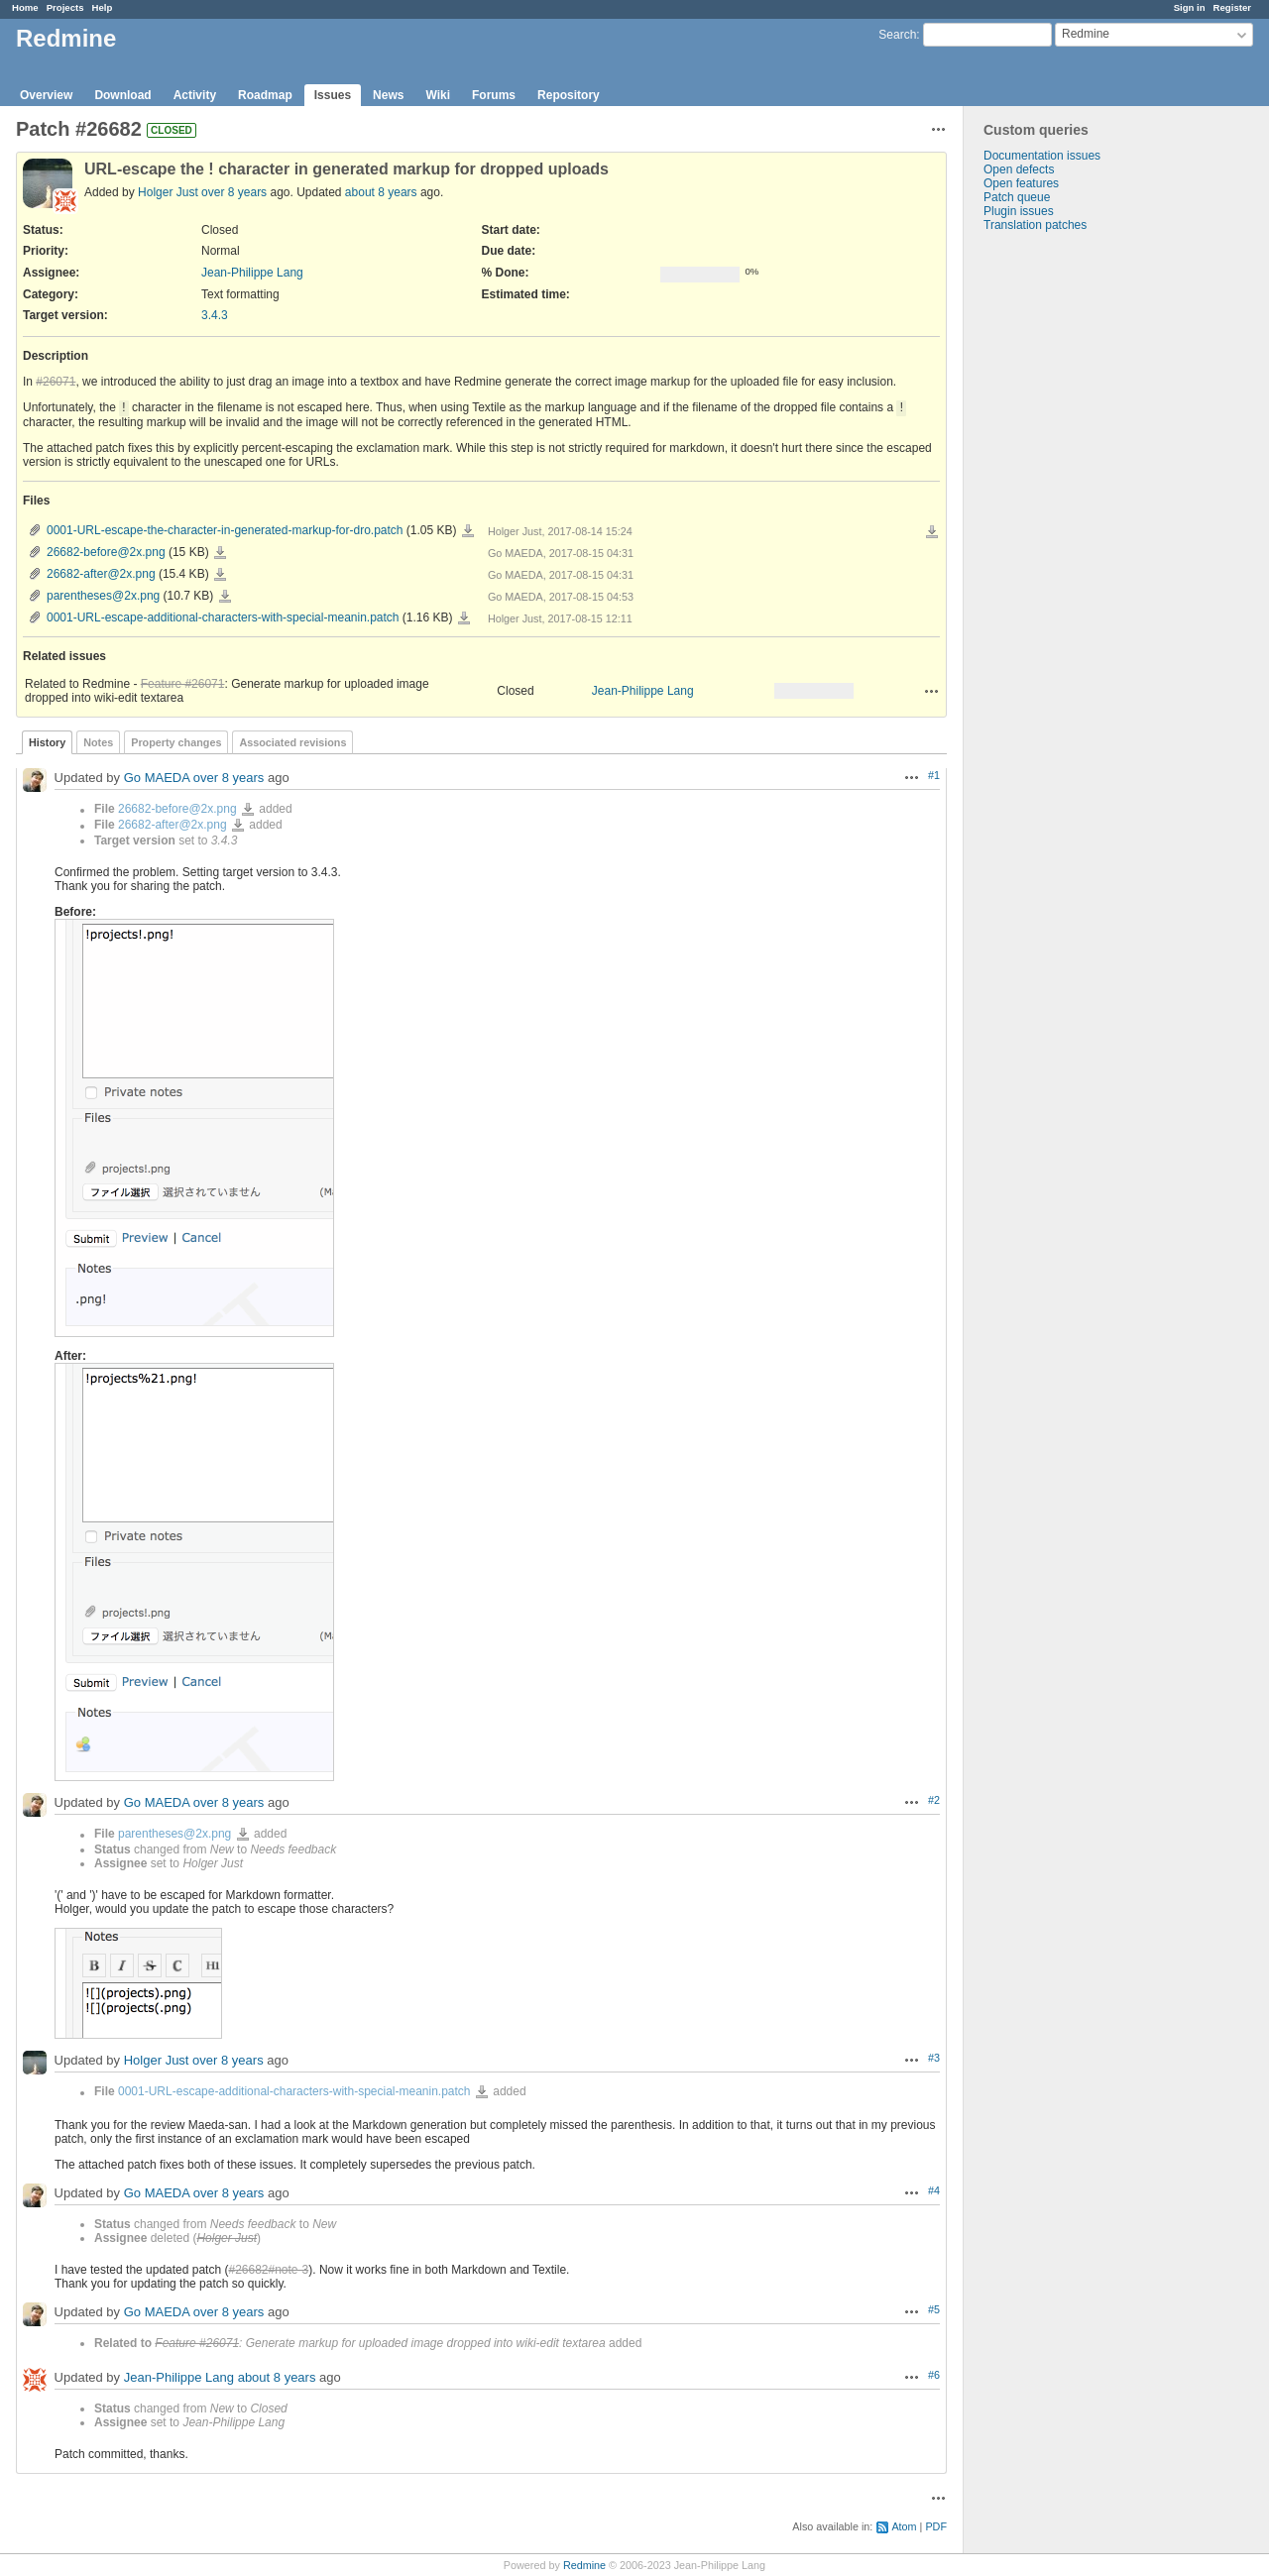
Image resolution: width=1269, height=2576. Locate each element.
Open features (1021, 183)
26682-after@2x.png (101, 574)
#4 (934, 2190)
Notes (98, 742)
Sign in (1190, 7)
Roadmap (265, 95)
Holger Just (168, 192)
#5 (934, 2309)
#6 (934, 2375)
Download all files (932, 532)
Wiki (437, 95)
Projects (65, 7)
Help (102, 7)
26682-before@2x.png (106, 552)
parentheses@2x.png (103, 596)
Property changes (176, 742)
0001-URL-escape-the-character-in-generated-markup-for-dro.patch (225, 530)
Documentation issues (1041, 156)
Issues (332, 95)
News (388, 95)
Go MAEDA (156, 778)
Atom (903, 2526)
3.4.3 (214, 315)
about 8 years (381, 192)
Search (897, 35)
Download (122, 95)
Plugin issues (1018, 211)
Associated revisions (292, 742)
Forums (494, 95)
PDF (936, 2526)
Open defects (1018, 169)
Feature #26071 (183, 684)
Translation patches (1035, 225)
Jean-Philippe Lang (252, 273)
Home (25, 7)
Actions (932, 691)
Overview (46, 95)
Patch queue (1016, 197)
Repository (568, 95)
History (47, 742)
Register (1232, 7)
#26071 (55, 382)
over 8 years (234, 192)
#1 (934, 775)
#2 (934, 1800)
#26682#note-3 (268, 2270)
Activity (194, 95)
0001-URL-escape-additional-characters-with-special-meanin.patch (223, 617)
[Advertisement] (1062, 543)
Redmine (584, 2565)
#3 (934, 2058)
